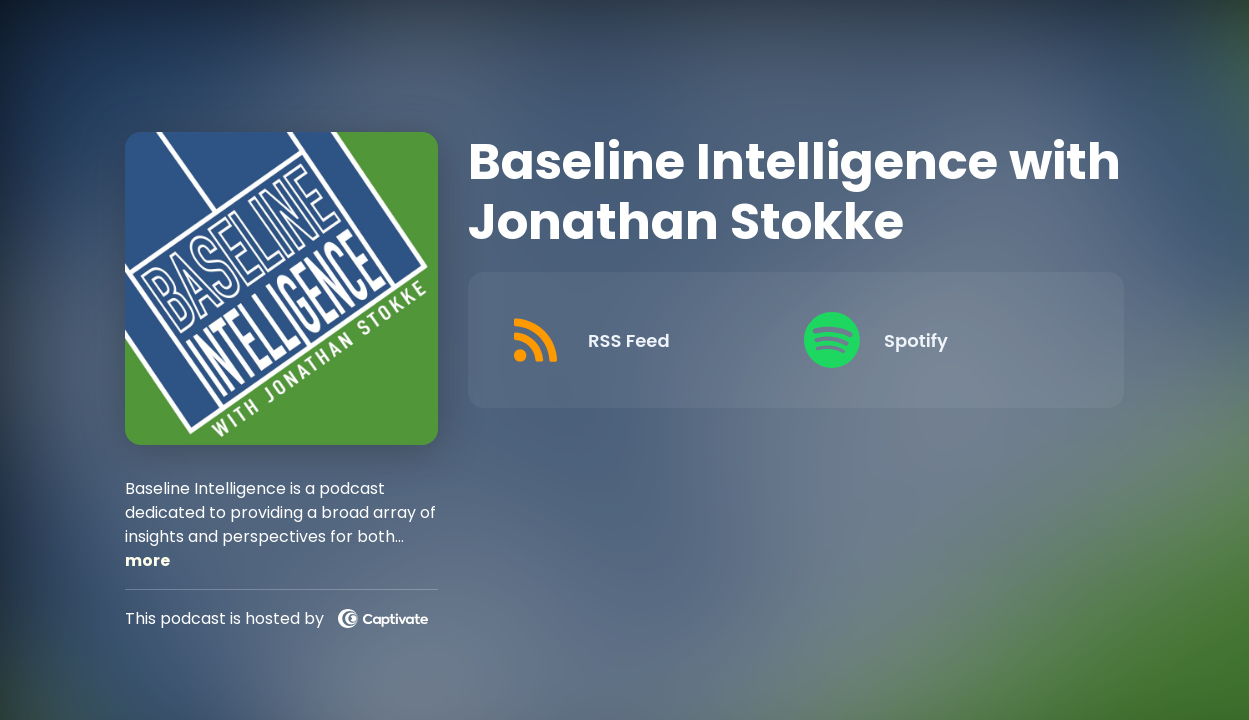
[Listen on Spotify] (936, 340)
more (147, 560)
